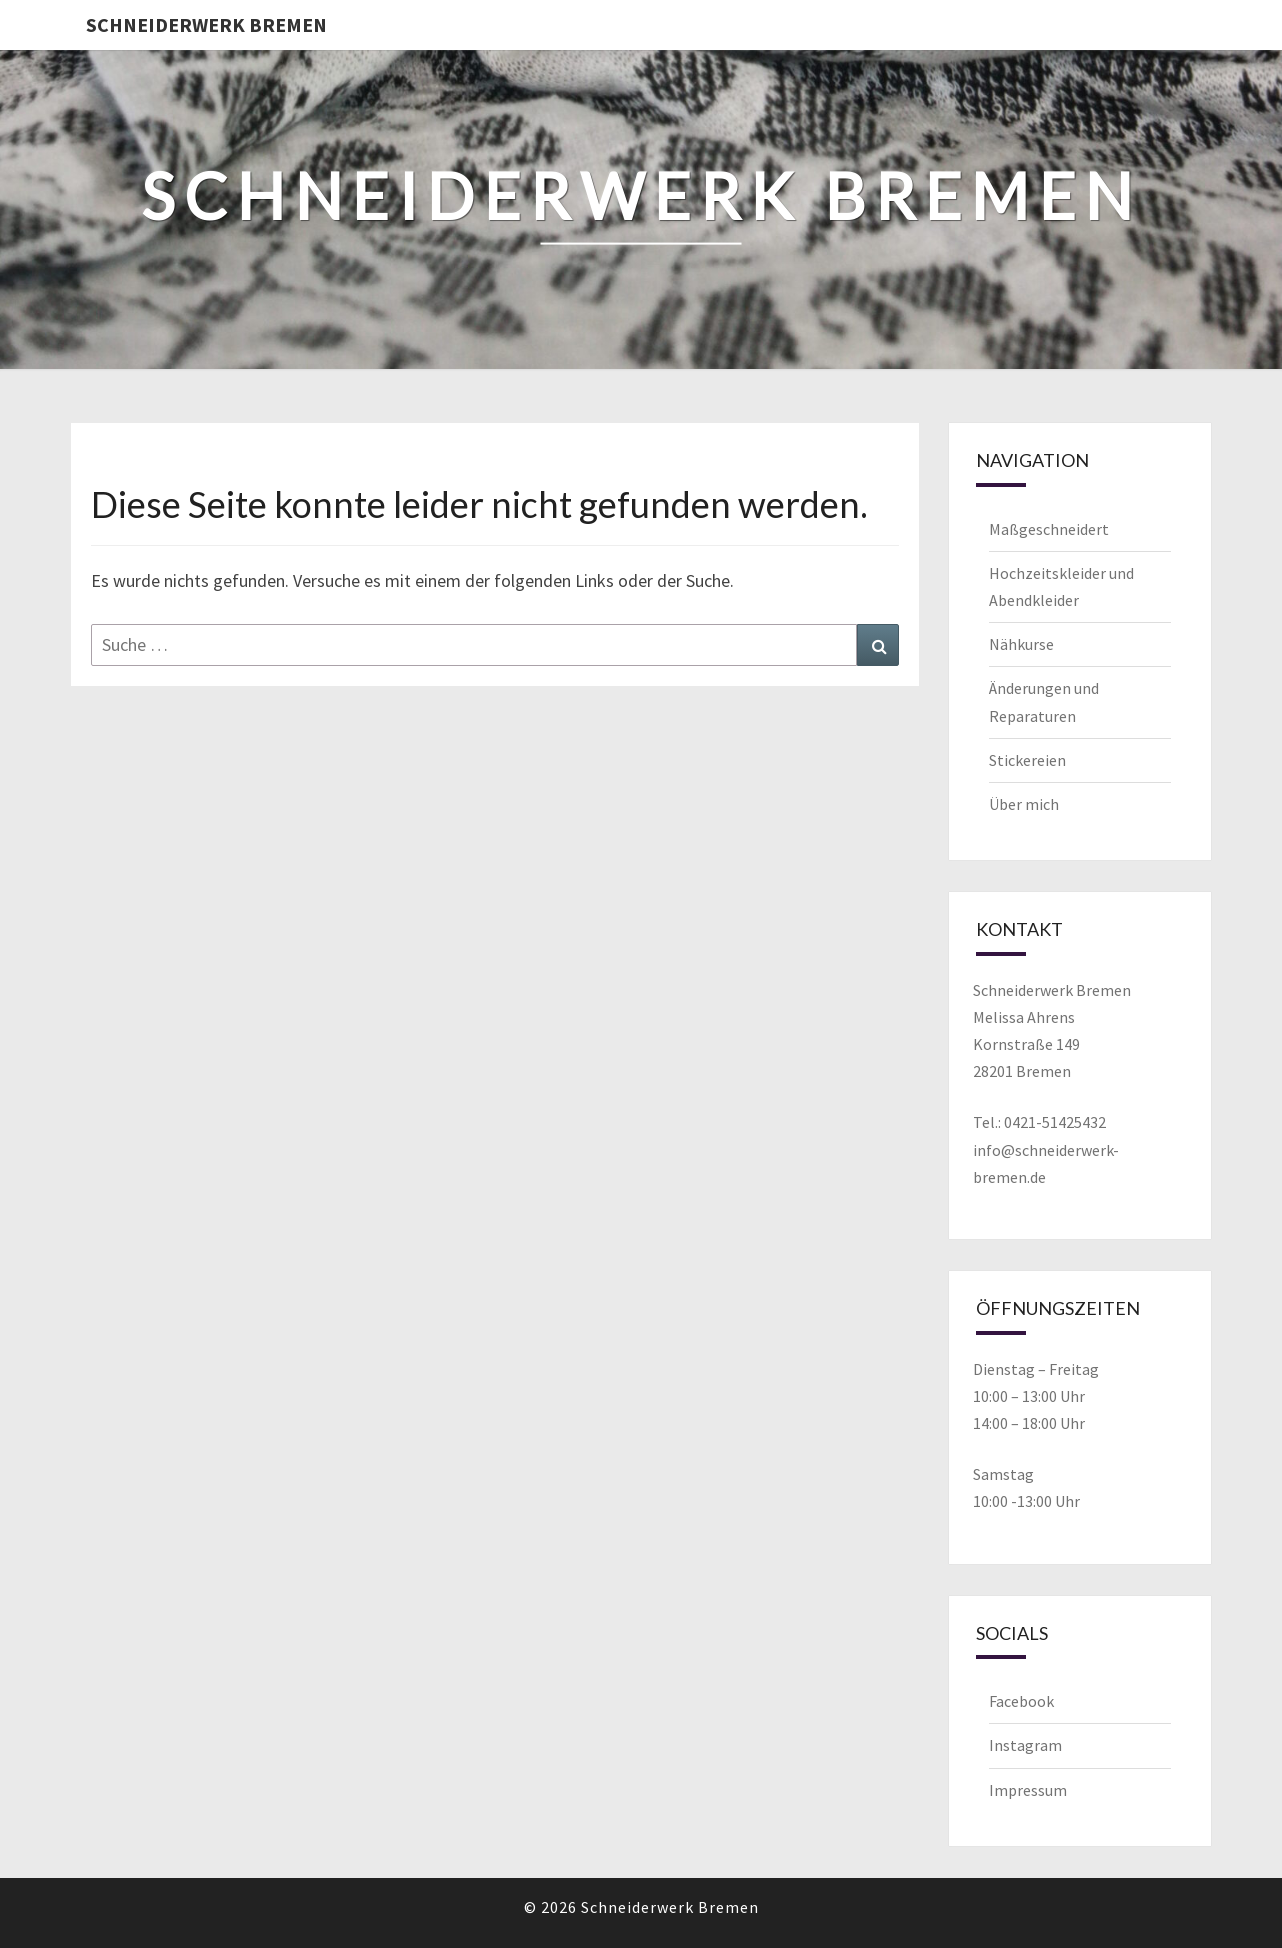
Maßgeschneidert (1049, 529)
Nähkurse (1021, 644)
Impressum (1028, 1790)
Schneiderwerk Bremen (206, 24)
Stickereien (1027, 760)
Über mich (1024, 804)
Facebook (1021, 1701)
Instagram (1025, 1745)
